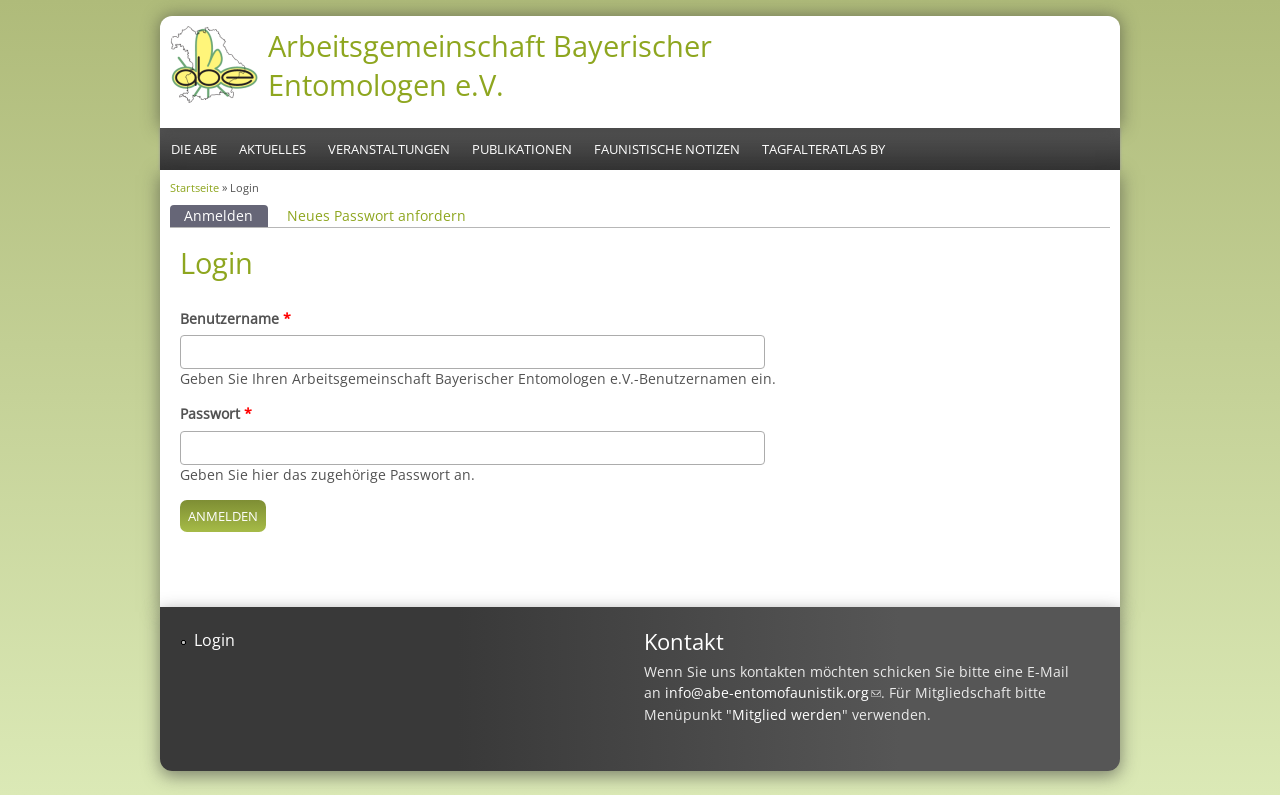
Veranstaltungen (389, 149)
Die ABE (194, 149)
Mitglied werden (787, 714)
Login (214, 640)
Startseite (194, 187)
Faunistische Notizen (667, 149)
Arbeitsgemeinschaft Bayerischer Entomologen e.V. (490, 65)
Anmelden (225, 215)
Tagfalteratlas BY (823, 149)
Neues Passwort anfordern (376, 215)
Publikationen (522, 149)
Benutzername (235, 318)
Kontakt (684, 641)
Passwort (216, 413)
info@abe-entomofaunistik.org (773, 692)
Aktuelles (272, 149)
